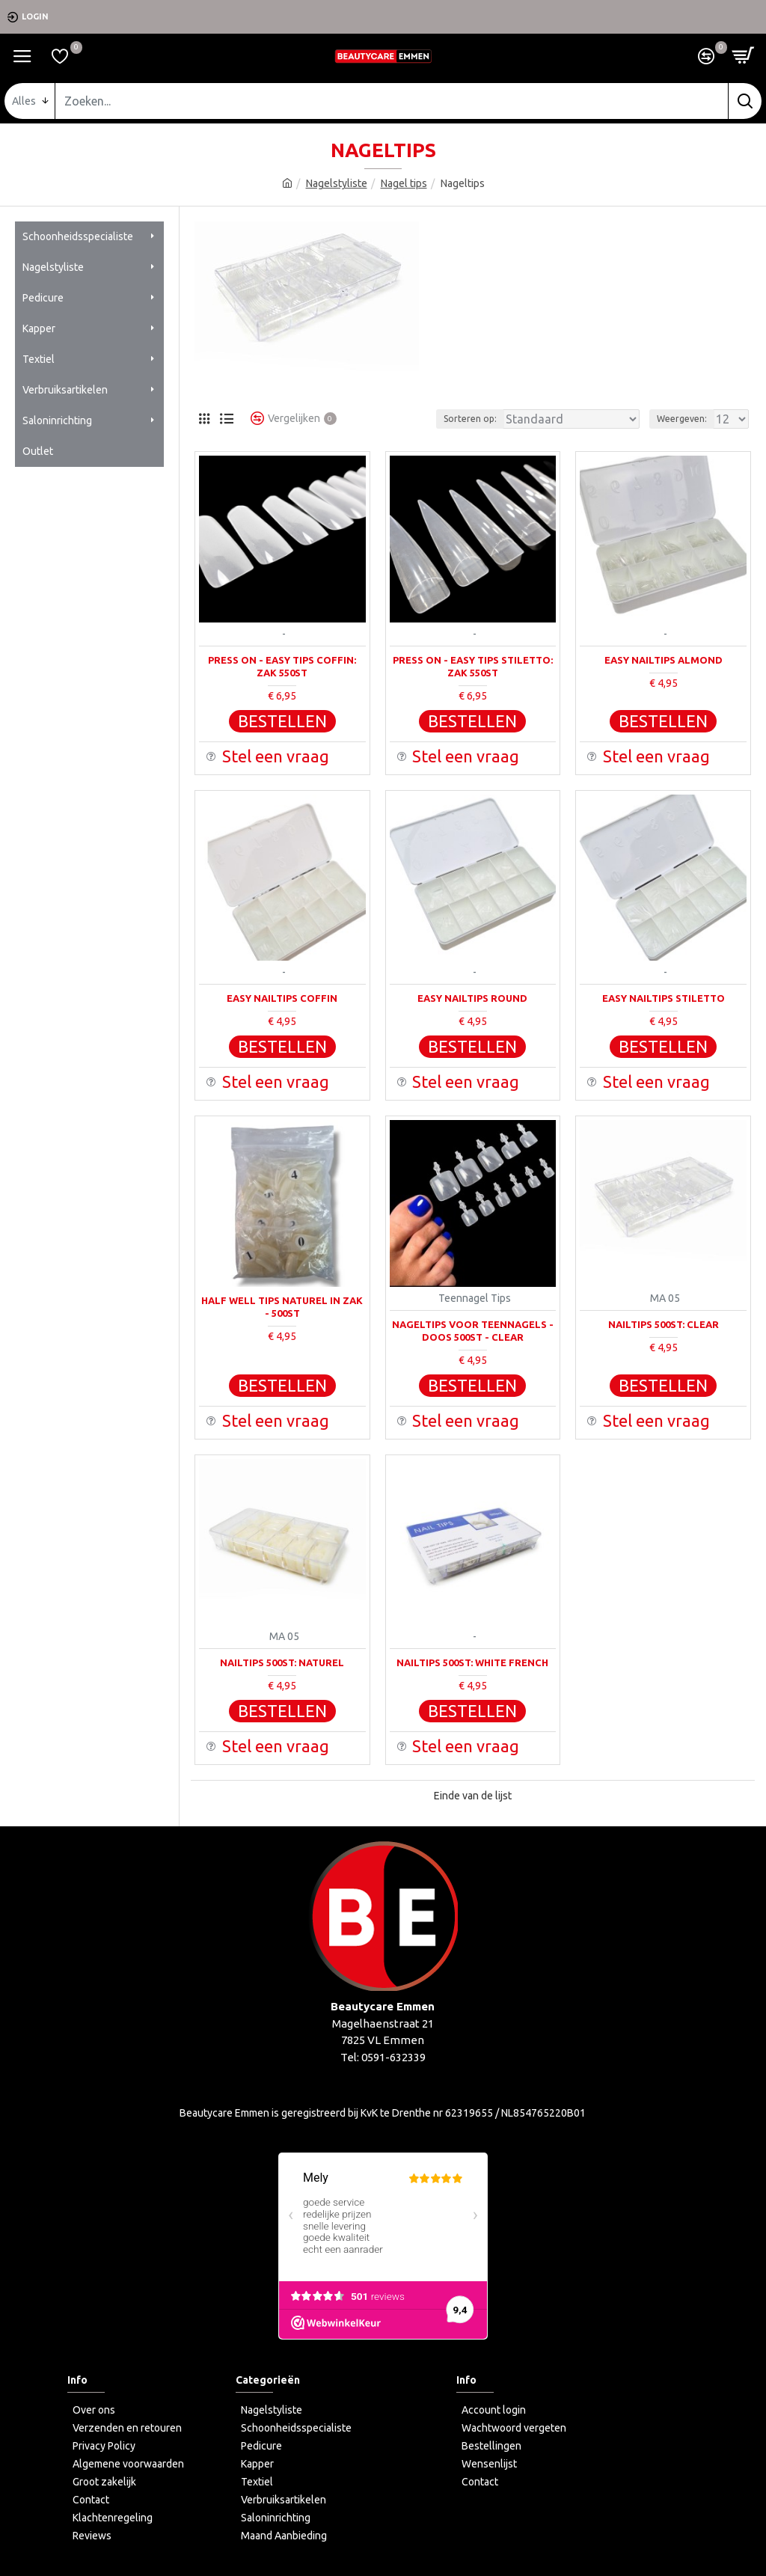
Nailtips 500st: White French (472, 1662)
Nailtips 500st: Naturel (282, 1662)
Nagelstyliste (336, 183)
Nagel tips (404, 183)
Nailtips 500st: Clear (663, 1324)
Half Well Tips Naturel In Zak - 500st (282, 1306)
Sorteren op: (470, 418)
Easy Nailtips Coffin (282, 998)
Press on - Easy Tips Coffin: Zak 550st (282, 666)
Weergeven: (682, 418)
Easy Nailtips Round (472, 998)
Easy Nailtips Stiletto (663, 998)
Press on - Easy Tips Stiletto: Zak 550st (473, 666)
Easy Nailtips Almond (663, 660)
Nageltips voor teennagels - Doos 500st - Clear (473, 1330)
